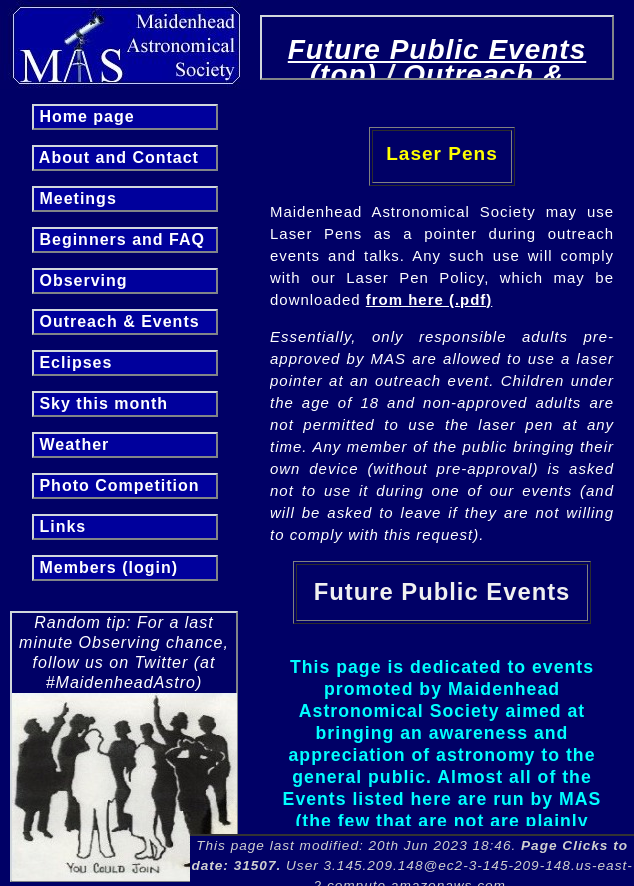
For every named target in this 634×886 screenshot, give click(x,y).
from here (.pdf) (429, 299)
